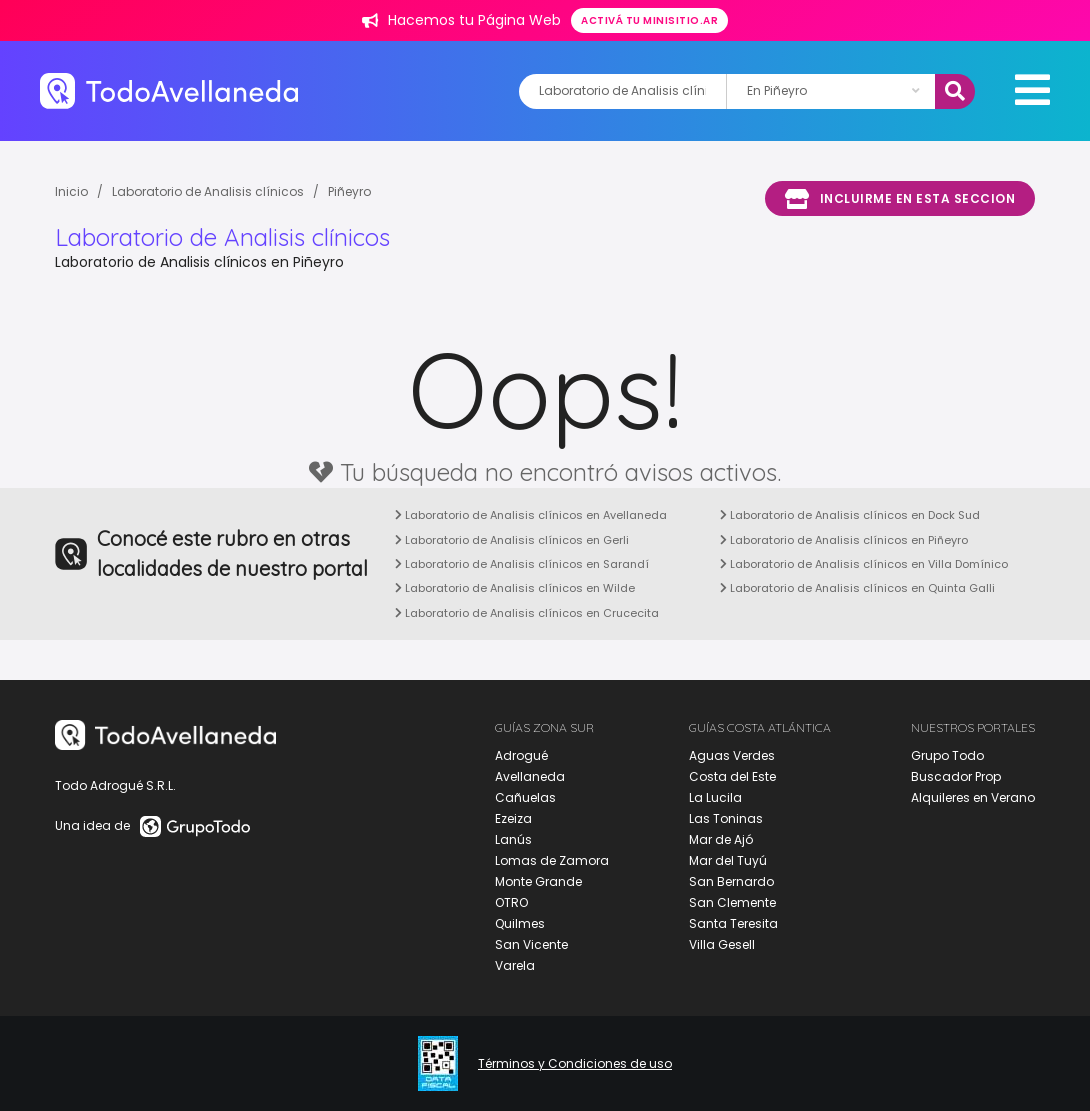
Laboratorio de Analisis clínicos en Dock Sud (850, 515)
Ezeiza (513, 818)
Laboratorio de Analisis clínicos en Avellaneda (531, 515)
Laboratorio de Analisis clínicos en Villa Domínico (864, 564)
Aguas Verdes (732, 755)
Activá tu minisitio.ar (649, 20)
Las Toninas (726, 818)
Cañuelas (525, 797)
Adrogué (521, 755)
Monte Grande (538, 881)
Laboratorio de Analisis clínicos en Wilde (515, 588)
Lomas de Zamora (552, 860)
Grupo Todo (947, 755)
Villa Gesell (722, 944)
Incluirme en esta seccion (900, 199)
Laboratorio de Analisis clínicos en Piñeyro (844, 540)
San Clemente (732, 902)
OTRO (511, 902)
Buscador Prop (956, 776)
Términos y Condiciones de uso (575, 1064)
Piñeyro (349, 191)
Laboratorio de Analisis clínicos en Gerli (512, 540)
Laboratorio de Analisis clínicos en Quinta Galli (857, 588)
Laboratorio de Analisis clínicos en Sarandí (522, 564)
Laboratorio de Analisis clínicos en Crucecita (527, 613)
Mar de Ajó (721, 839)
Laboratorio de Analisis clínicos (208, 191)
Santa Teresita (733, 923)
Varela (515, 965)
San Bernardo (731, 881)
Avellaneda (530, 776)
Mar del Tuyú (728, 860)
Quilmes (520, 923)
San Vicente (531, 944)
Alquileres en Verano (973, 797)
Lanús (513, 839)
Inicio (71, 191)
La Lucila (715, 797)
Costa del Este (732, 776)
